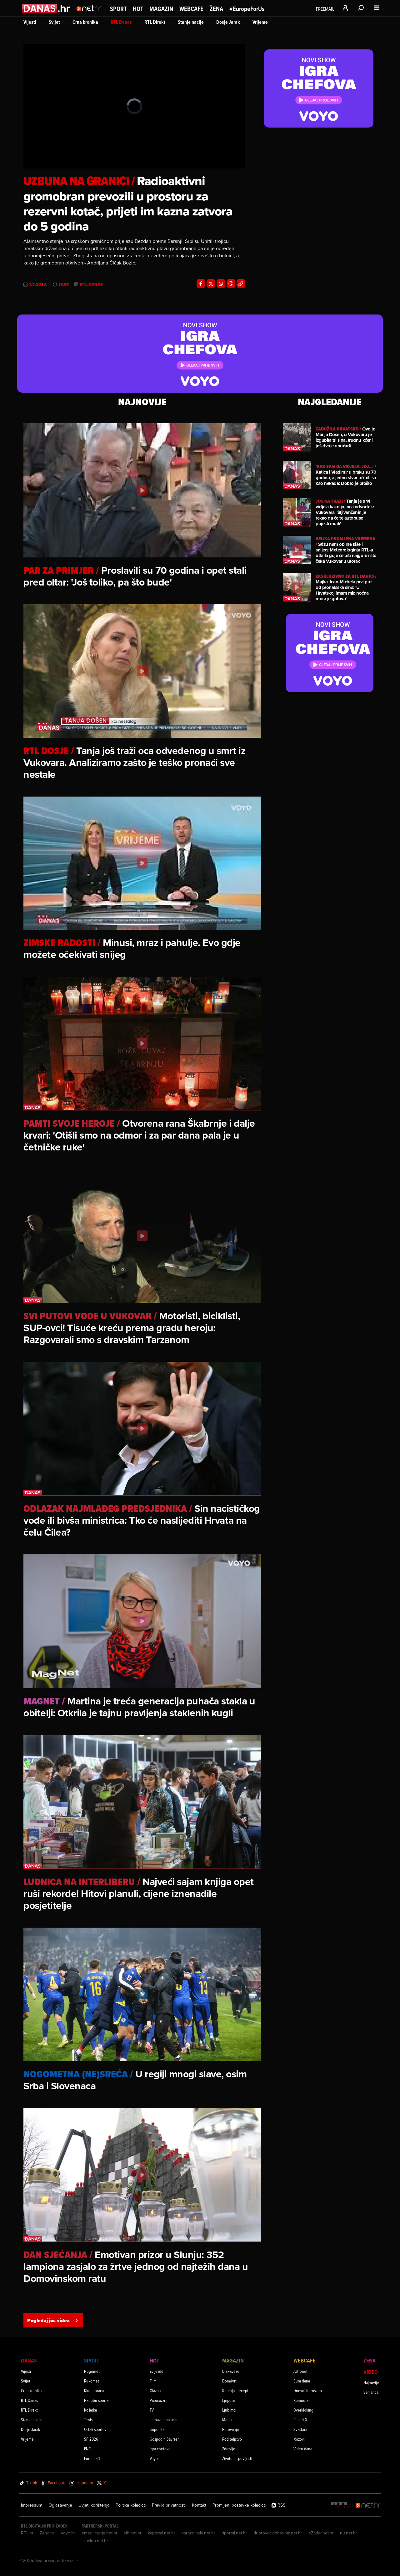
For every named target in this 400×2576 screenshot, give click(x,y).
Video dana (302, 2449)
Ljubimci (229, 2410)
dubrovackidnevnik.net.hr (277, 2533)
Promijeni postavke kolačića (239, 2505)
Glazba (155, 2390)
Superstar (158, 2429)
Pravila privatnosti (169, 2505)
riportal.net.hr (234, 2533)
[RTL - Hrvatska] (341, 2505)
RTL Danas (121, 22)
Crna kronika (85, 22)
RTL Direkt (154, 22)
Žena (216, 8)
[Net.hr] (368, 2505)
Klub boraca (94, 2390)
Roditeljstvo (232, 2439)
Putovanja (230, 2429)
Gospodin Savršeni (165, 2439)
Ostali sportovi (96, 2429)
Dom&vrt (229, 2381)
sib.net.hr (133, 2533)
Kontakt (199, 2505)
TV (152, 2410)
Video (370, 2372)
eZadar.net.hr (321, 2533)
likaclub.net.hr (95, 2541)
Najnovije (371, 2382)
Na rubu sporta (96, 2400)
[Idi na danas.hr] (46, 8)
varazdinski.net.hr (198, 2533)
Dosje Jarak (228, 22)
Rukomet (91, 2381)
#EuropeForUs (246, 9)
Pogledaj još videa (53, 2320)
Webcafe (191, 8)
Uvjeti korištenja (93, 2505)
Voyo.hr (68, 2533)
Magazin (161, 8)
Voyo (154, 2458)
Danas (29, 2360)
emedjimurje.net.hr (100, 2533)
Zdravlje (228, 2449)
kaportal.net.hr (161, 2533)
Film (153, 2381)
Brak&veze (230, 2371)
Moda (227, 2420)
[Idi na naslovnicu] (90, 14)
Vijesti (29, 22)
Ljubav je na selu (164, 2420)
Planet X (300, 2420)
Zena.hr (47, 2533)
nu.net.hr (348, 2533)
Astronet (300, 2371)
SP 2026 (91, 2439)
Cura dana (301, 2381)
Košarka (90, 2410)
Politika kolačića (131, 2505)
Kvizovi (299, 2439)
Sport (118, 8)
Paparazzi (157, 2400)
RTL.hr (27, 2533)
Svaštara (300, 2429)
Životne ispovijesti (237, 2458)
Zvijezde (156, 2371)
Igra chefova (160, 2449)
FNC (87, 2449)
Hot (138, 8)
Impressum (31, 2505)
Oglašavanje (60, 2505)
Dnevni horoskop (307, 2390)
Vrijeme (260, 22)
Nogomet (92, 2371)
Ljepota (228, 2400)
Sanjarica (370, 2392)
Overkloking (303, 2410)
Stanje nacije (191, 22)
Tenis (88, 2420)
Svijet (54, 22)
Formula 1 (92, 2458)
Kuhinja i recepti (235, 2390)
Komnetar (301, 2400)
